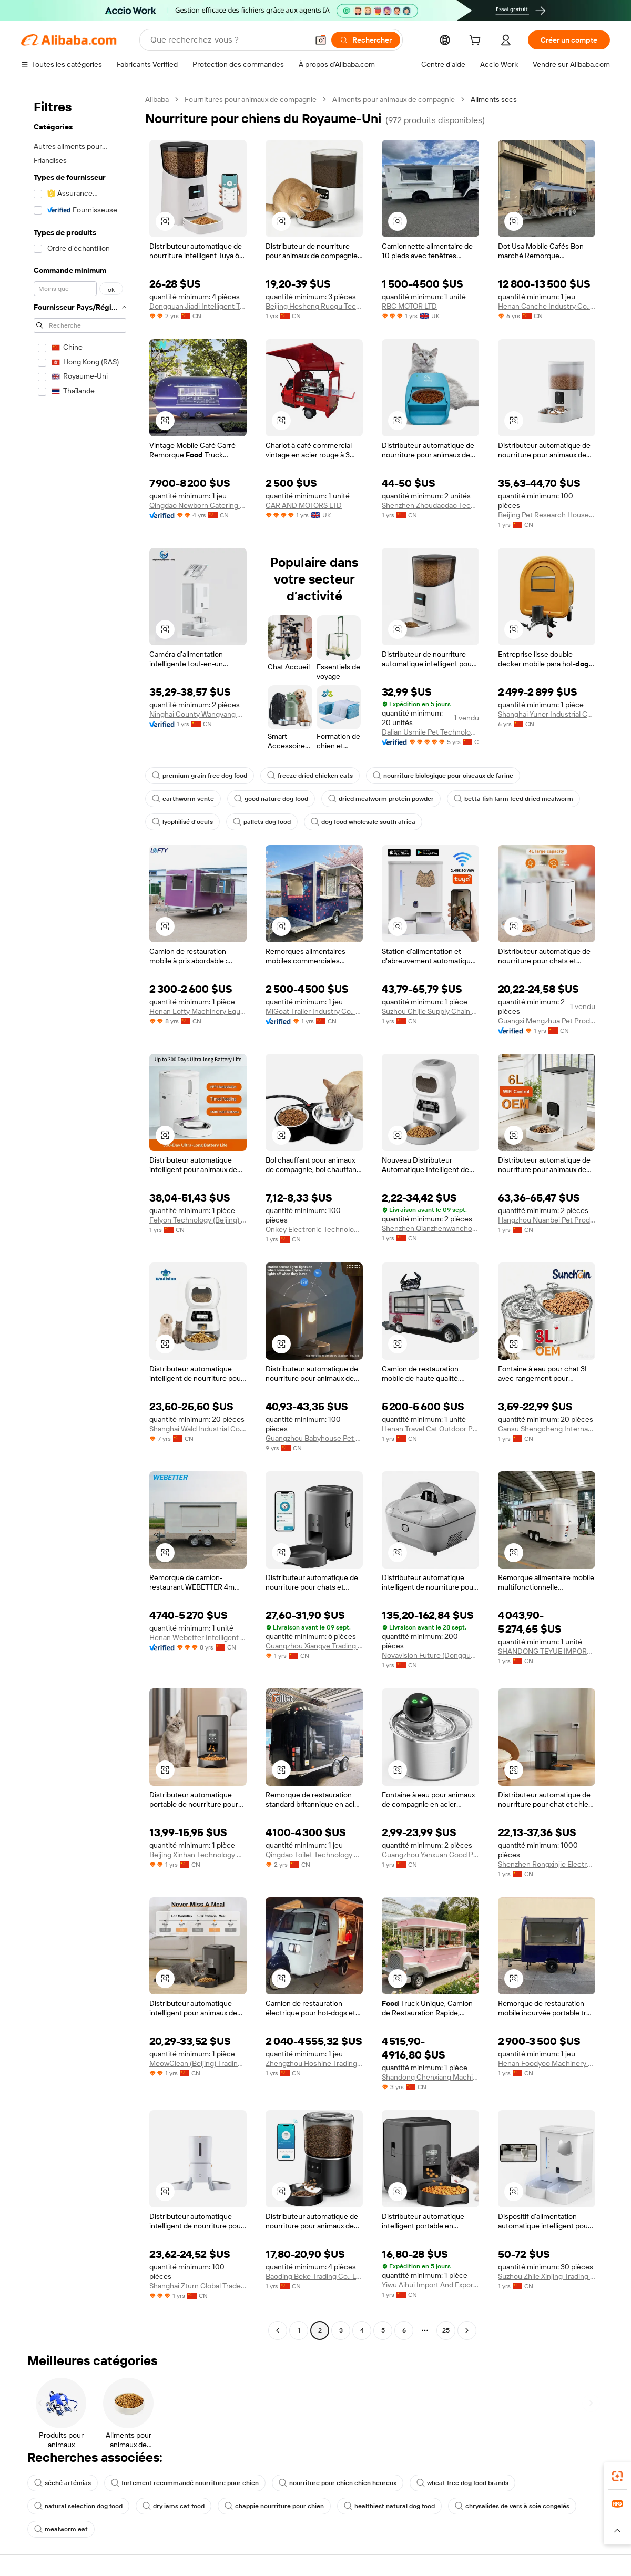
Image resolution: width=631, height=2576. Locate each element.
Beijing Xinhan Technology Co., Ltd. (198, 1854)
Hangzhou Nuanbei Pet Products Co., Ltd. (546, 1220)
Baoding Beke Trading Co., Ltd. (314, 2276)
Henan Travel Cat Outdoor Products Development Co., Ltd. (430, 1428)
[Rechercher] (365, 40)
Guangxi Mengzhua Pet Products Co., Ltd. (546, 1020)
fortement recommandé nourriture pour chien (185, 2483)
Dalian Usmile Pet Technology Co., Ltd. (430, 732)
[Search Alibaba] (228, 40)
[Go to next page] (466, 2330)
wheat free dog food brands (462, 2483)
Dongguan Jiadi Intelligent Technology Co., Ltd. (198, 306)
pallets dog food (262, 822)
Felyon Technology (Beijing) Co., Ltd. (198, 1220)
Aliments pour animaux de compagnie (393, 99)
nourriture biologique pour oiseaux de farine (443, 775)
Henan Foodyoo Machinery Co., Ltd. (546, 2063)
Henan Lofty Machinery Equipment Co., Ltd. (198, 1011)
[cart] (477, 41)
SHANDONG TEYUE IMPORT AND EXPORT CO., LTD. (546, 1651)
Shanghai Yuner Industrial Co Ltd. (546, 714)
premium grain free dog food (199, 775)
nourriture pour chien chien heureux (337, 2483)
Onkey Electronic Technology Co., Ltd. (314, 1229)
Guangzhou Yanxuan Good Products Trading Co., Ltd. (430, 1854)
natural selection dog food (78, 2506)
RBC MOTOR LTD (409, 306)
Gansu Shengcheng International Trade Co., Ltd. (546, 1428)
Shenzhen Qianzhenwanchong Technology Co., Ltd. (430, 1228)
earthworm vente (183, 799)
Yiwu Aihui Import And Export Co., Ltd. (430, 2284)
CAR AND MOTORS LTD (304, 505)
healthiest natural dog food (389, 2506)
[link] (617, 2476)
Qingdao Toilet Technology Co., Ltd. (314, 1854)
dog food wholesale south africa (363, 822)
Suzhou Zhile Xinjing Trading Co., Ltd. (546, 2276)
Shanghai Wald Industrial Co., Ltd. (198, 1428)
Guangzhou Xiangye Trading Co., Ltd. (314, 1646)
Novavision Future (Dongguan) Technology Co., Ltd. (430, 1655)
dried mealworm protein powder (381, 799)
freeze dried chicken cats (310, 775)
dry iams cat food (174, 2506)
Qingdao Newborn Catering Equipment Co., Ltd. (198, 505)
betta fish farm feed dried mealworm (513, 799)
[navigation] (80, 1216)
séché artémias (62, 2483)
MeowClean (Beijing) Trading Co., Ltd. (198, 2063)
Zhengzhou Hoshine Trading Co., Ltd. (314, 2063)
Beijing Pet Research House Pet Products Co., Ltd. (546, 515)
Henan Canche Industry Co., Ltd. (546, 306)
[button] (320, 40)
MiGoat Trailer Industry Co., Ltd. (314, 1011)
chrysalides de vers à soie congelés (512, 2506)
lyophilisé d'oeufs (182, 822)
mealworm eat (61, 2529)
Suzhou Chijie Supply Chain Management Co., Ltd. (430, 1011)
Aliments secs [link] (494, 99)
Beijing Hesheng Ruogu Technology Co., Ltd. (314, 306)
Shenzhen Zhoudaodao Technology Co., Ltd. (430, 505)
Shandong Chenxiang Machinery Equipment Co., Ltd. (430, 2077)
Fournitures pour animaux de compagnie (251, 99)
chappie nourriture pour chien (274, 2506)
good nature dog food (271, 799)
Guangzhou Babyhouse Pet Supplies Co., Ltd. (314, 1438)
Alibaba (157, 99)
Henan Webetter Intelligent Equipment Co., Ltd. (198, 1637)
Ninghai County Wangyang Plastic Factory (198, 714)
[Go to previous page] (277, 2330)
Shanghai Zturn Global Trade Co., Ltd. (198, 2286)
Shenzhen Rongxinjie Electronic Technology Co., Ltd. (546, 1864)
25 (446, 2330)
